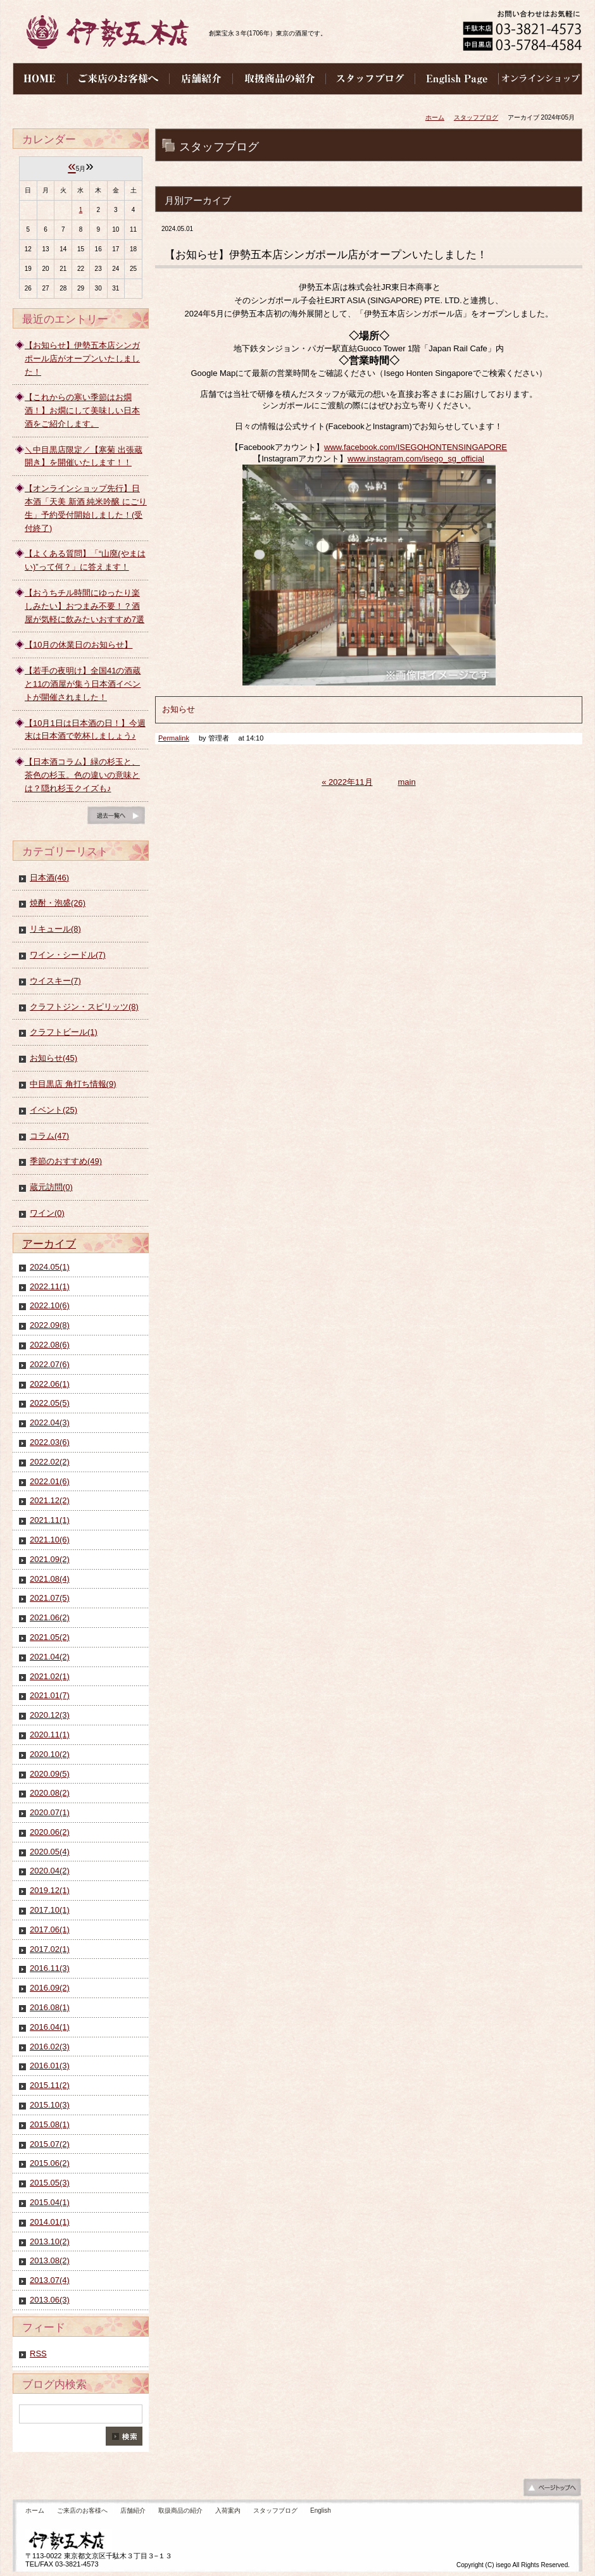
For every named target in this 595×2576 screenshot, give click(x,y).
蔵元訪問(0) (51, 1187)
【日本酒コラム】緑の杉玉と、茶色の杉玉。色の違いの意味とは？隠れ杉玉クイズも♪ (82, 775)
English (320, 2510)
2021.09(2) (50, 1559)
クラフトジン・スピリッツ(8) (84, 1006)
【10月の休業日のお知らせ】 (78, 644)
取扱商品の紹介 (180, 2510)
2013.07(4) (50, 2280)
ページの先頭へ (552, 2490)
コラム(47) (49, 1136)
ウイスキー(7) (55, 980)
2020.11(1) (50, 1734)
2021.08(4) (50, 1579)
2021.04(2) (50, 1656)
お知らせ (178, 709)
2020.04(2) (50, 1870)
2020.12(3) (50, 1715)
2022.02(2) (50, 1461)
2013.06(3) (50, 2299)
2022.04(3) (50, 1422)
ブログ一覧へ (116, 818)
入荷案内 (228, 2510)
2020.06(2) (50, 1832)
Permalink (173, 738)
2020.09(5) (50, 1774)
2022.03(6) (50, 1442)
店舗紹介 (133, 2510)
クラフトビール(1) (63, 1032)
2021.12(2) (50, 1500)
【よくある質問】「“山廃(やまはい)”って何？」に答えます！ (85, 560)
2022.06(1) (50, 1384)
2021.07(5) (50, 1598)
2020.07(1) (50, 1812)
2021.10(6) (50, 1539)
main (407, 782)
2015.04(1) (50, 2202)
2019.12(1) (50, 1890)
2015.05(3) (50, 2182)
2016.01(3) (50, 2065)
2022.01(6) (50, 1481)
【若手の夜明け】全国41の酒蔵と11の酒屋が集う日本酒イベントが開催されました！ (83, 684)
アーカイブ (49, 1244)
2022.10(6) (50, 1305)
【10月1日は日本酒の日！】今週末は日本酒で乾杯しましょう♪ (85, 729)
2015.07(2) (50, 2144)
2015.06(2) (50, 2163)
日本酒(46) (49, 877)
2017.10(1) (50, 1910)
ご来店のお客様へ (82, 2510)
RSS (38, 2353)
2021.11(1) (50, 1520)
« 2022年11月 (347, 782)
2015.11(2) (50, 2085)
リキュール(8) (55, 929)
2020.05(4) (50, 1851)
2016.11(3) (50, 1968)
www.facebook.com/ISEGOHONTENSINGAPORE (415, 447)
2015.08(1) (50, 2124)
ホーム (434, 117)
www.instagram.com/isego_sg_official (416, 458)
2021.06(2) (50, 1617)
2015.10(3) (50, 2105)
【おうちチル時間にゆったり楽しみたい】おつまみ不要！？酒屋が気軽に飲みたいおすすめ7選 (84, 606)
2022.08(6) (50, 1344)
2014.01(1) (50, 2222)
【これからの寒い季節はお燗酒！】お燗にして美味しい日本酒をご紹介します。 (82, 410)
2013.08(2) (50, 2260)
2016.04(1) (50, 2027)
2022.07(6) (50, 1364)
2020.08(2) (50, 1793)
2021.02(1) (50, 1676)
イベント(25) (53, 1110)
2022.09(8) (50, 1325)
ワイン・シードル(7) (68, 955)
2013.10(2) (50, 2241)
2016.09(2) (50, 1987)
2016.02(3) (50, 2046)
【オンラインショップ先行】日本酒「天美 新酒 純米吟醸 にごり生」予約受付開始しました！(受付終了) (86, 508)
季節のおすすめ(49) (66, 1161)
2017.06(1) (50, 1929)
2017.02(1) (50, 1949)
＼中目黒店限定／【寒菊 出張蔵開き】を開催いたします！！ (83, 456)
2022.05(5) (50, 1403)
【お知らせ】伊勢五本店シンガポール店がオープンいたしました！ (82, 359)
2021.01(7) (50, 1695)
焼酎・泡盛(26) (57, 903)
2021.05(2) (50, 1637)
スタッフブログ (476, 117)
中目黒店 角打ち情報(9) (73, 1084)
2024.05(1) (50, 1267)
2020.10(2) (50, 1754)
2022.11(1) (50, 1286)
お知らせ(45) (53, 1058)
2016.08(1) (50, 2007)
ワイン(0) (47, 1213)
